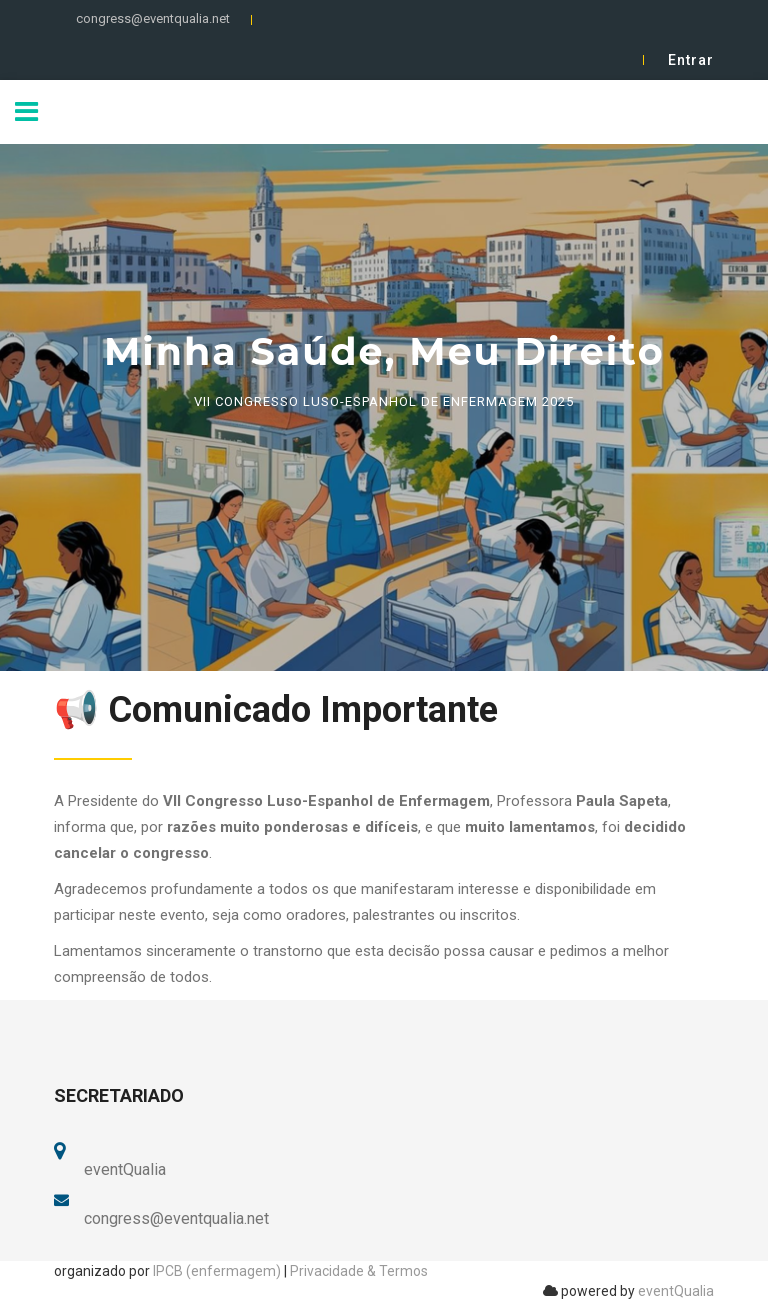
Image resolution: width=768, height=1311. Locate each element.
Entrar (691, 60)
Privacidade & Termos (359, 1271)
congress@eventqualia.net (153, 18)
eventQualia (676, 1291)
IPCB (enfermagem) (217, 1271)
